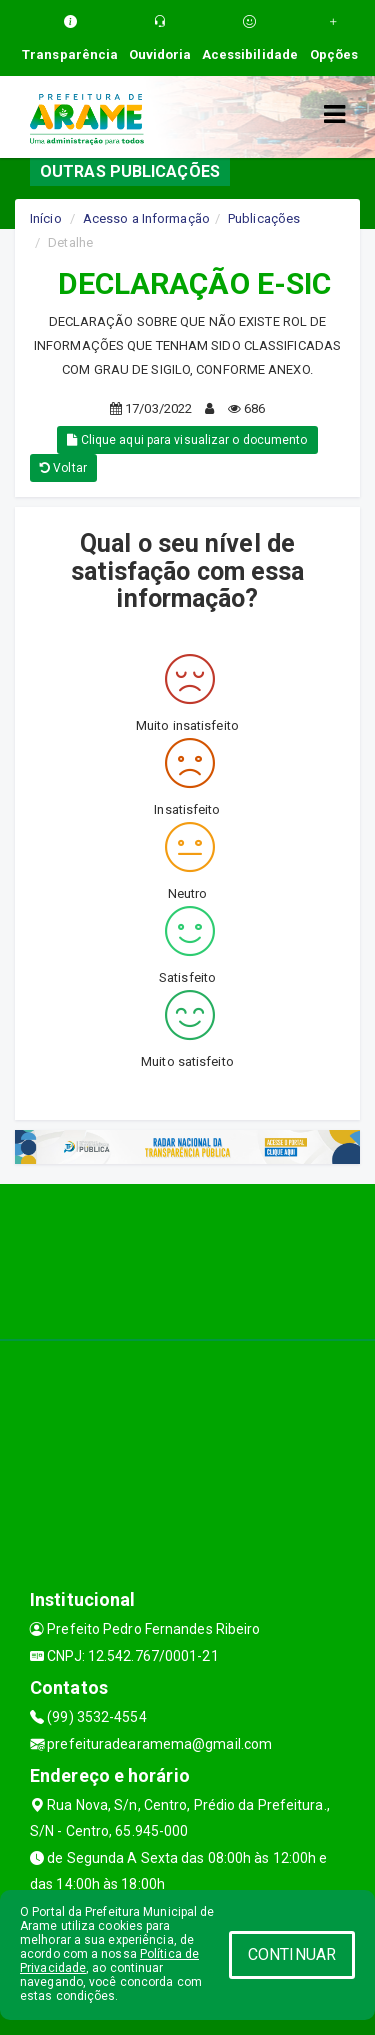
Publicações (264, 218)
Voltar (63, 468)
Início (46, 218)
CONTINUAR (292, 1954)
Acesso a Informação (146, 218)
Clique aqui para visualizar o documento (187, 440)
